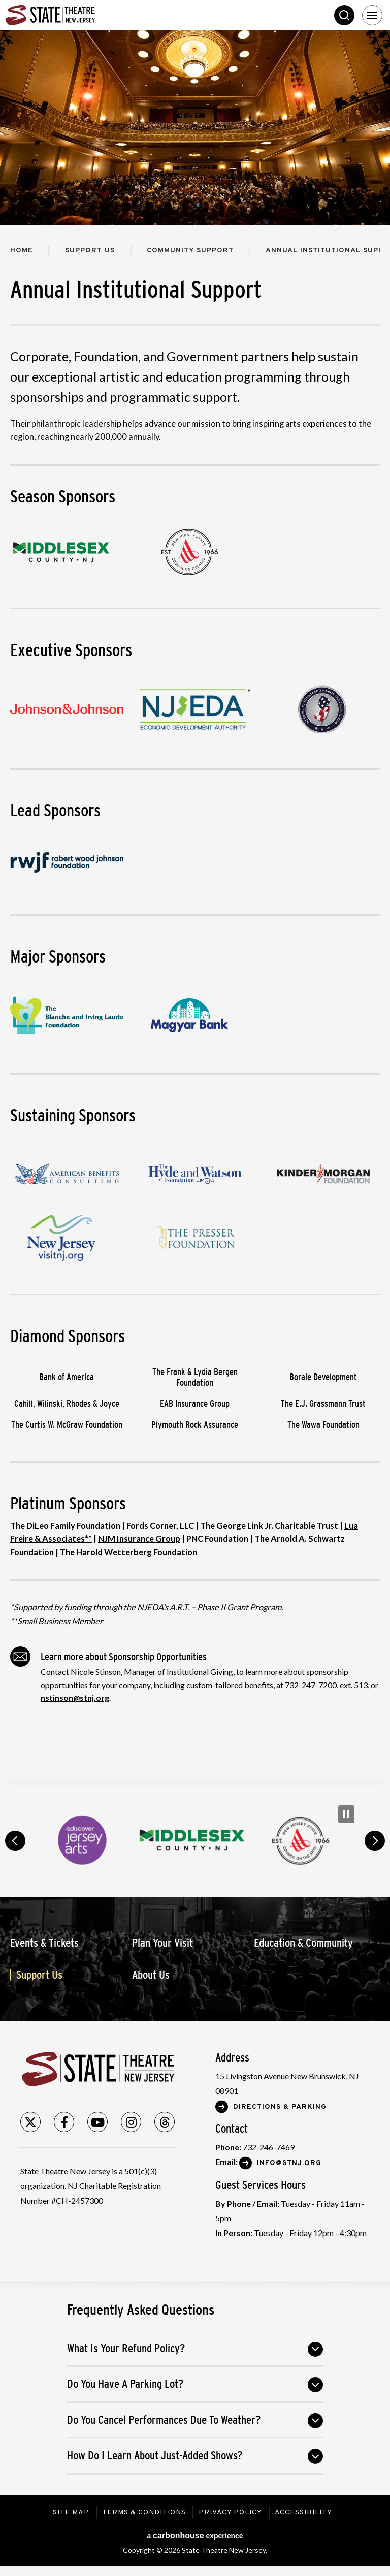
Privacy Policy (230, 2512)
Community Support (190, 250)
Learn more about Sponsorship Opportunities (108, 1656)
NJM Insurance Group (139, 1539)
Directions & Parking (280, 2107)
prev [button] (15, 1841)
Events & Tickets (44, 1943)
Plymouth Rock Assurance (194, 1425)
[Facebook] (64, 2122)
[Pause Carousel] (346, 1814)
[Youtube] (97, 2122)
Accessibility (303, 2512)
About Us (151, 1975)
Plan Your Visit (162, 1943)
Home (21, 250)
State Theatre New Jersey (81, 15)
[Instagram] (131, 2122)
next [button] (375, 1841)
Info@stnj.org (289, 2163)
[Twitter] (30, 2122)
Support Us (90, 250)
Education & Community (303, 1943)
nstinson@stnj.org (75, 1697)
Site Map (71, 2512)
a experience (195, 2535)
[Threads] (164, 2122)
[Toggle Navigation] (372, 15)
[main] (195, 907)
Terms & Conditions (144, 2512)
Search (344, 15)
